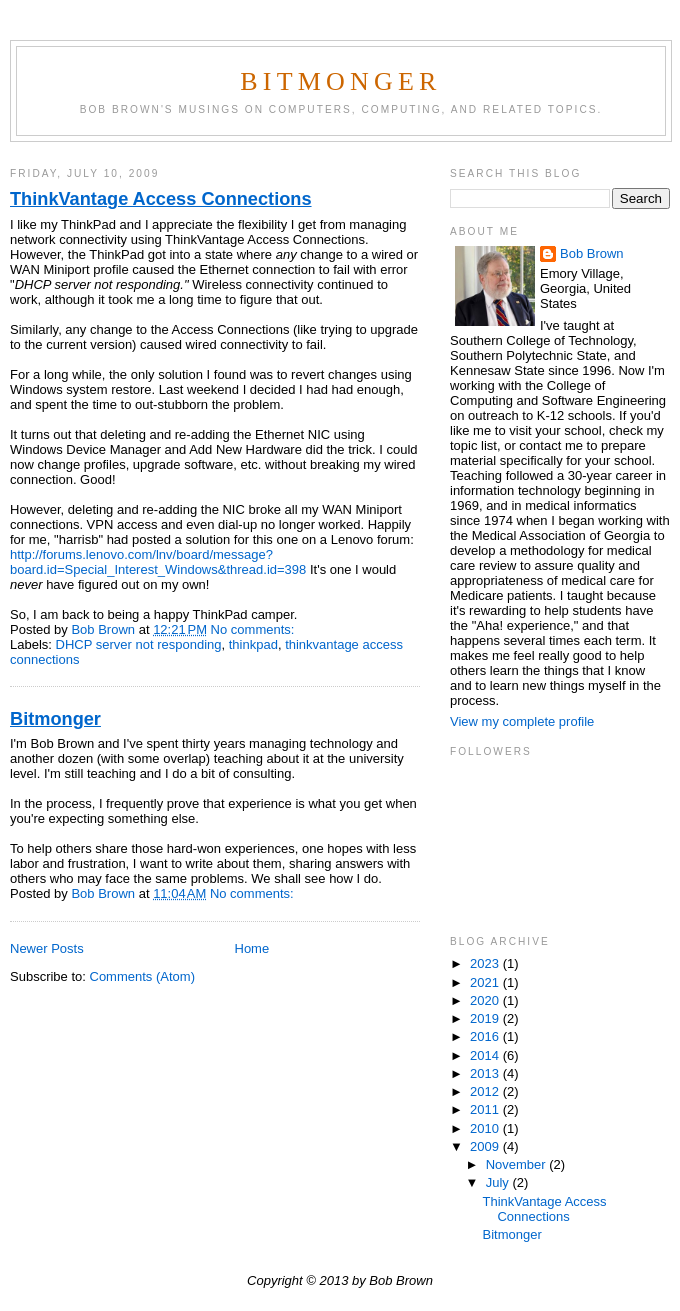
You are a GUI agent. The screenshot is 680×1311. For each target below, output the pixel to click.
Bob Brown (592, 253)
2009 (486, 1146)
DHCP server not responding (139, 644)
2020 (486, 1000)
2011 (486, 1109)
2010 (486, 1128)
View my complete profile (522, 721)
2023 (486, 963)
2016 (486, 1036)
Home (252, 948)
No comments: (254, 629)
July (499, 1182)
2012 (486, 1091)
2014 (486, 1055)
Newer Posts (47, 948)
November (518, 1164)
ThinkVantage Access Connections (161, 199)
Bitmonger (340, 81)
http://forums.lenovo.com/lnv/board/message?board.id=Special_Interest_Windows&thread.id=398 (158, 562)
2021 (486, 982)
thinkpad (253, 644)
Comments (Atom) (142, 976)
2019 (486, 1018)
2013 (486, 1073)
